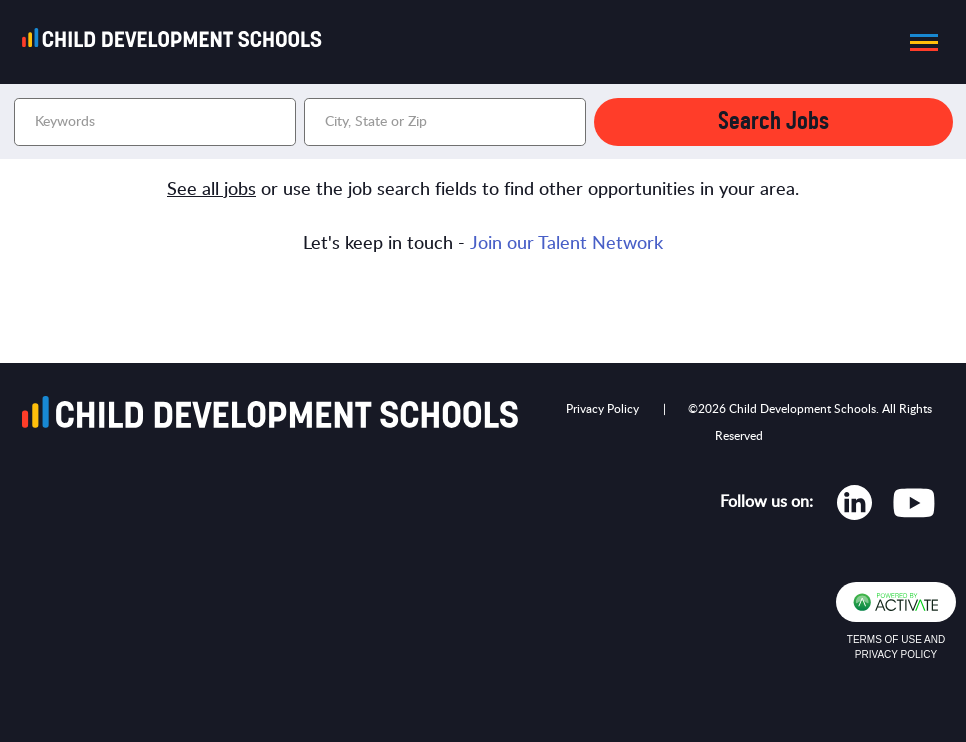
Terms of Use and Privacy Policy (896, 647)
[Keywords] (155, 122)
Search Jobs (773, 121)
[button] (918, 42)
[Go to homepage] (178, 42)
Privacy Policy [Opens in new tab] (602, 409)
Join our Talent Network (566, 244)
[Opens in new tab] (854, 507)
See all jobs (211, 190)
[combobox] (445, 122)
